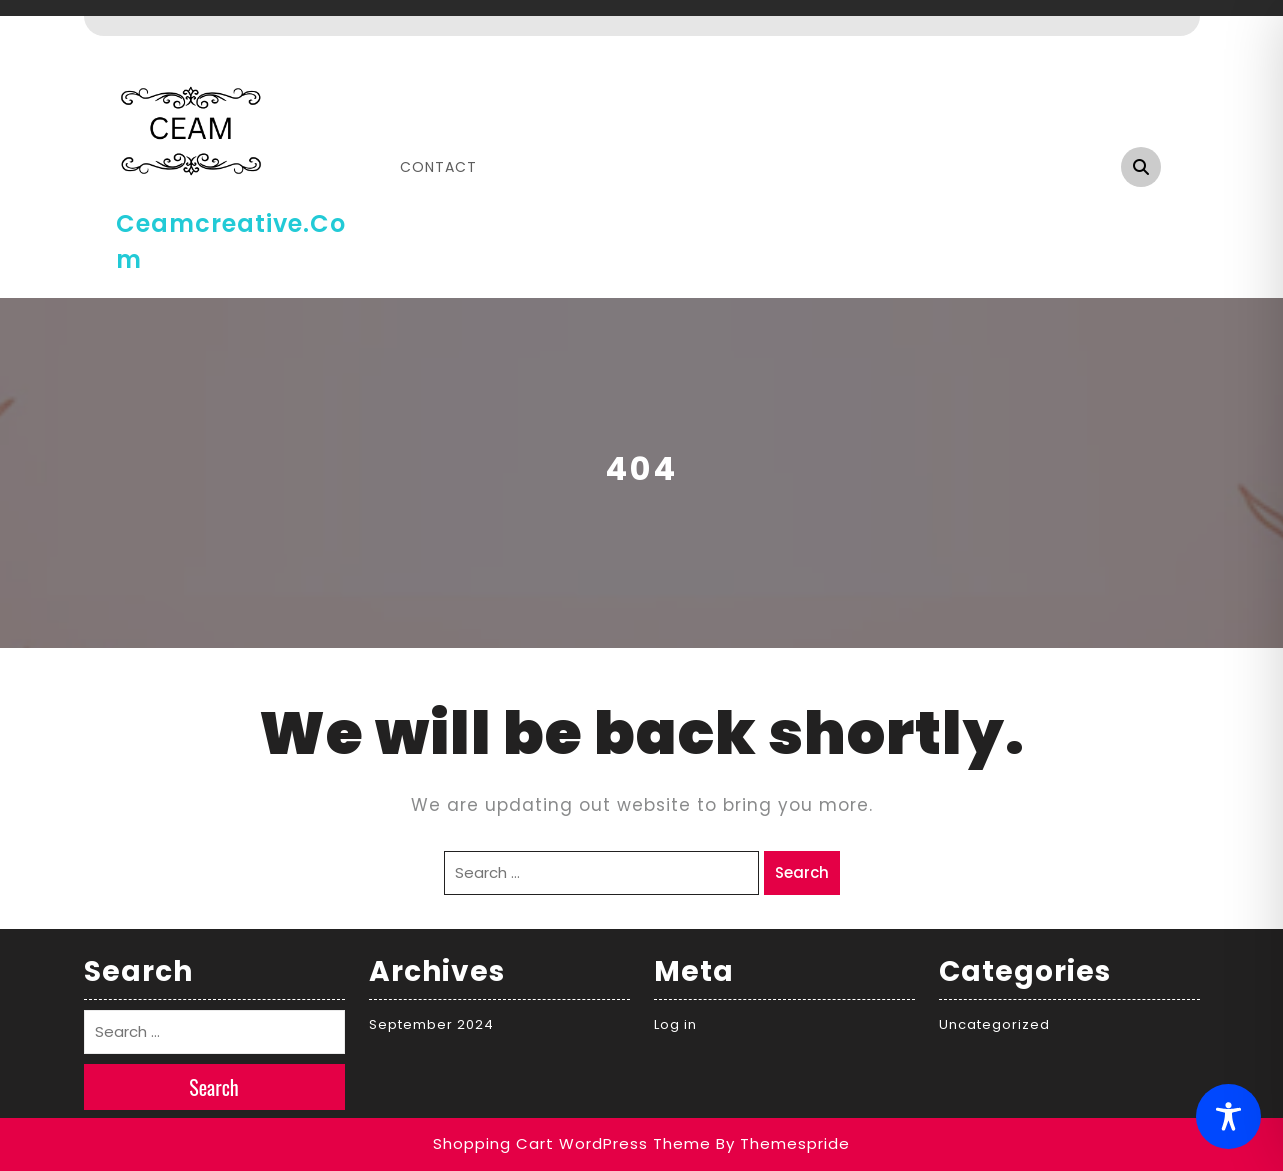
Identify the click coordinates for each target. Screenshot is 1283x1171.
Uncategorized (994, 1024)
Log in (675, 1024)
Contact (438, 167)
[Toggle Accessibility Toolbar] (1228, 1116)
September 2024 (431, 1024)
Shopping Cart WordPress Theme (572, 1143)
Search (802, 872)
